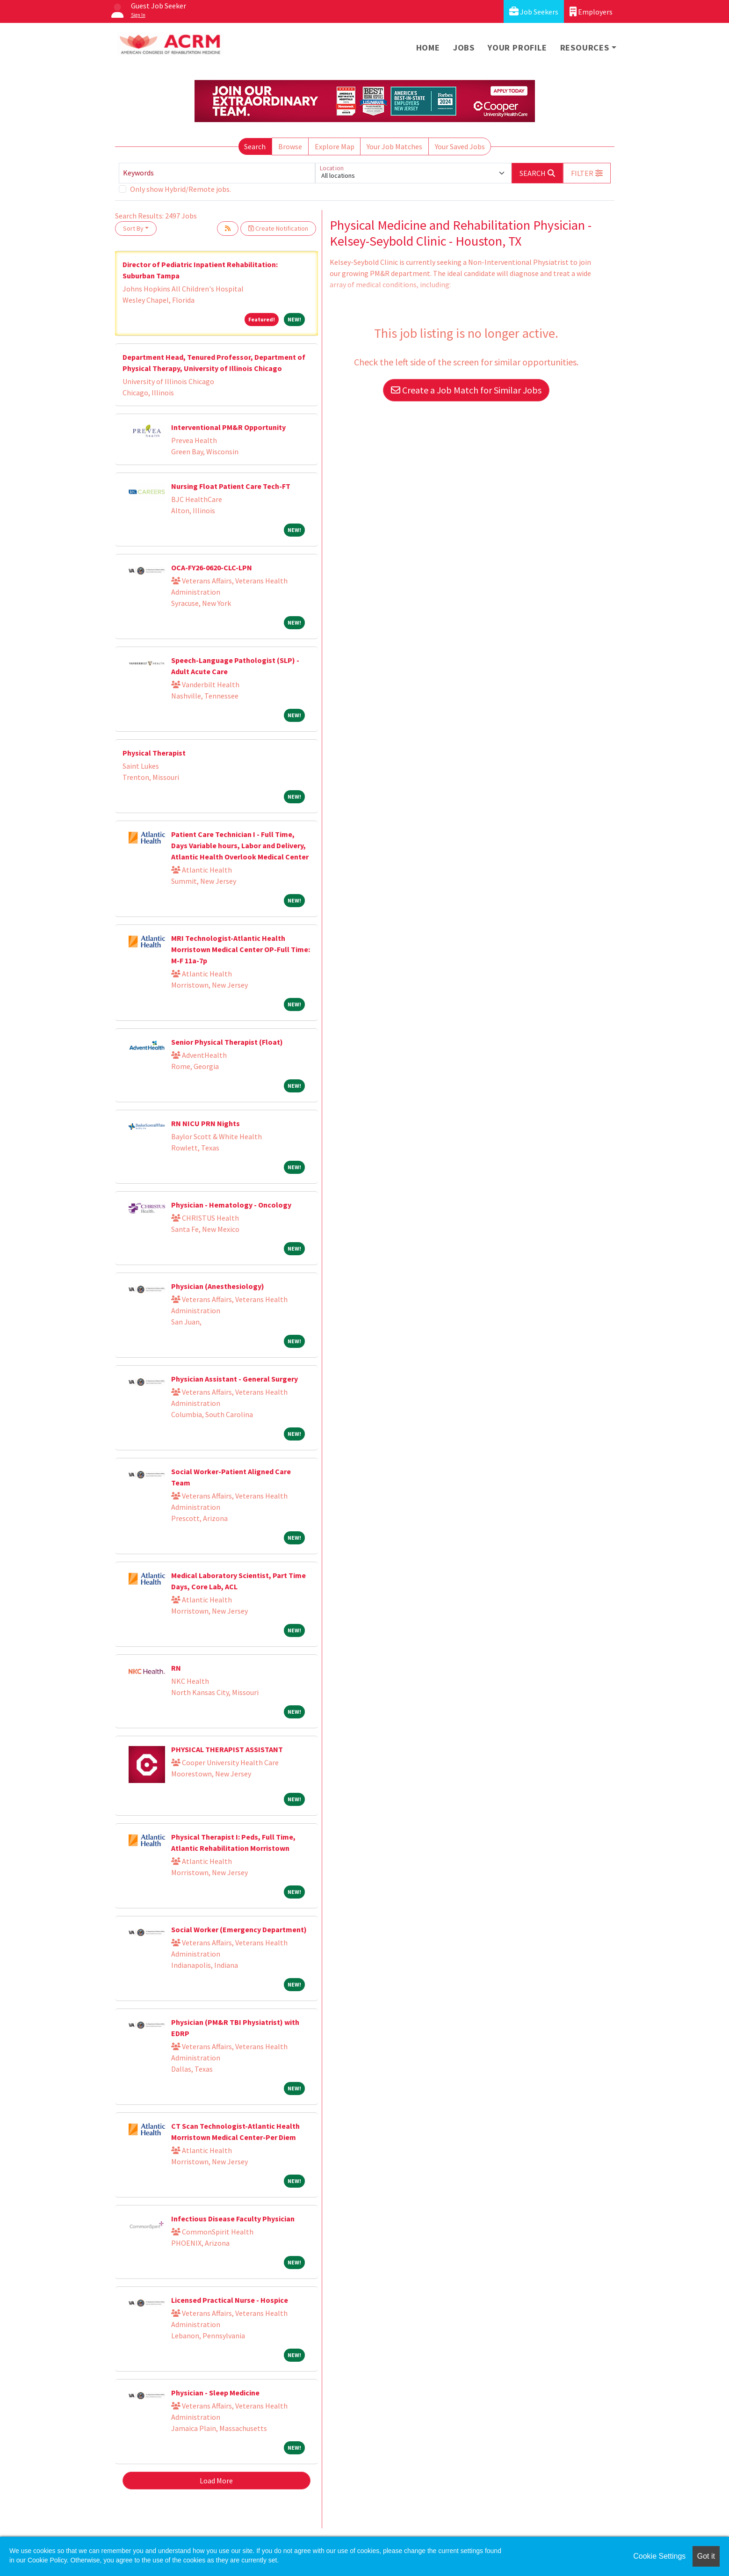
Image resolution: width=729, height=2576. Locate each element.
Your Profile (517, 47)
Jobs (464, 47)
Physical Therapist (154, 752)
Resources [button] (584, 47)
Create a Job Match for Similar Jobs (466, 390)
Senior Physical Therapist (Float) (227, 1042)
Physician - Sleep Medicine (215, 2392)
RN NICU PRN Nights (205, 1123)
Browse (290, 146)
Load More (216, 2480)
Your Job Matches (394, 146)
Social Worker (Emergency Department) (239, 1929)
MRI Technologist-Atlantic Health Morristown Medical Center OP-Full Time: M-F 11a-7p (240, 949)
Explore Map (334, 146)
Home (428, 47)
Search (255, 146)
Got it (706, 2556)
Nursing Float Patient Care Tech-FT (230, 486)
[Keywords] (217, 173)
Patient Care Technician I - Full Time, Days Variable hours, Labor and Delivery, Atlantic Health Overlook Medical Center (240, 845)
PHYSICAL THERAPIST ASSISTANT (227, 1749)
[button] (587, 173)
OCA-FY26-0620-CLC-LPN (211, 567)
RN (176, 1668)
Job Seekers (533, 11)
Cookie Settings (659, 2556)
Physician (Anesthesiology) (217, 1286)
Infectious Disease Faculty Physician (233, 2218)
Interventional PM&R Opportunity (228, 427)
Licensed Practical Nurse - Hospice (229, 2300)
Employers (591, 11)
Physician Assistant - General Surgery (234, 1378)
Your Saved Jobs (460, 146)
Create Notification (278, 228)
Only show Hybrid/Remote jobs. (180, 189)
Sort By (133, 228)
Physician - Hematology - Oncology (231, 1204)
